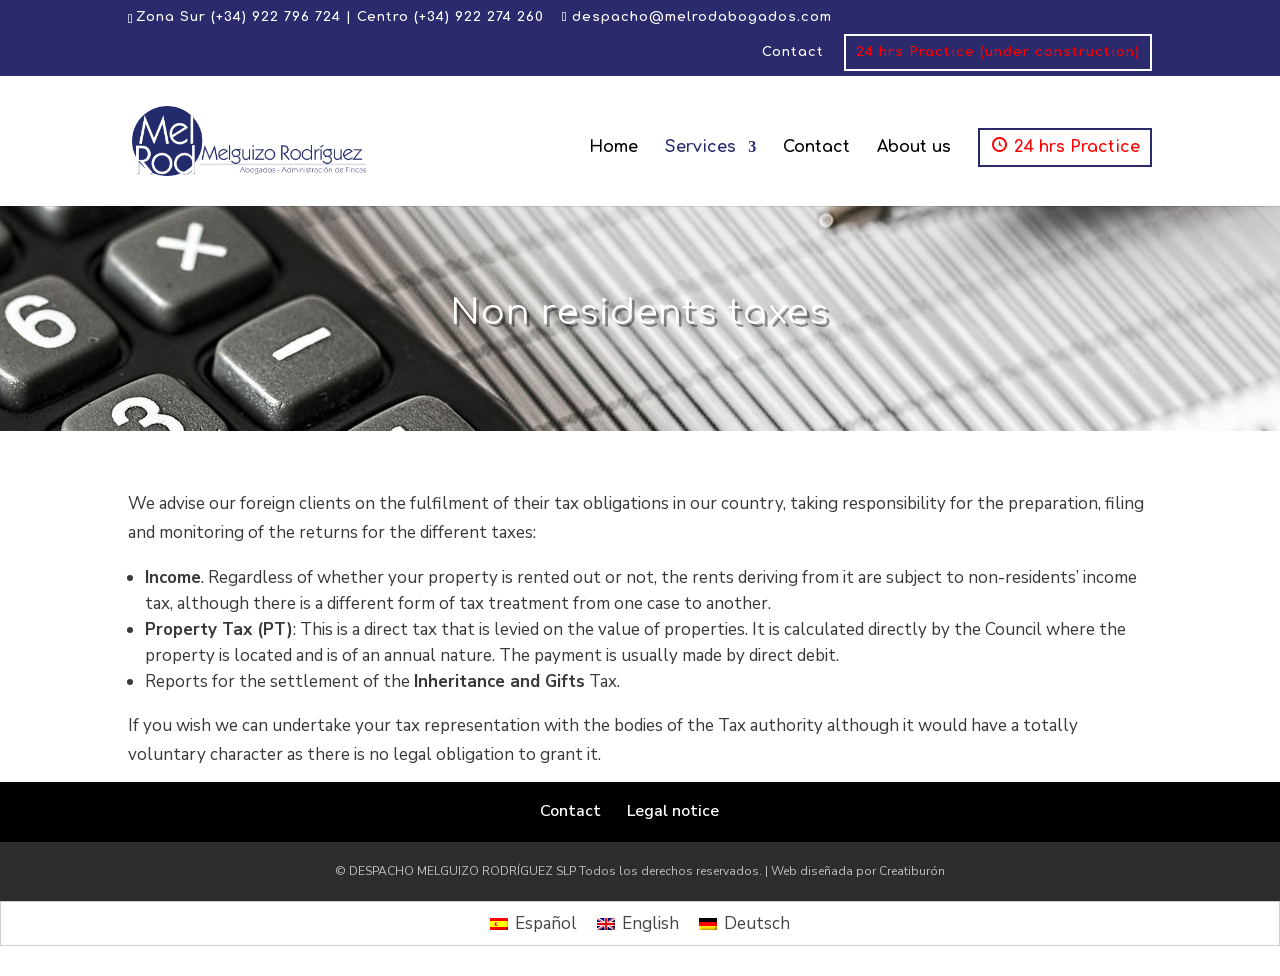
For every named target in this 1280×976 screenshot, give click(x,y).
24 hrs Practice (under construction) (998, 52)
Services (700, 148)
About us (914, 148)
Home (613, 148)
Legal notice (673, 811)
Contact (793, 52)
